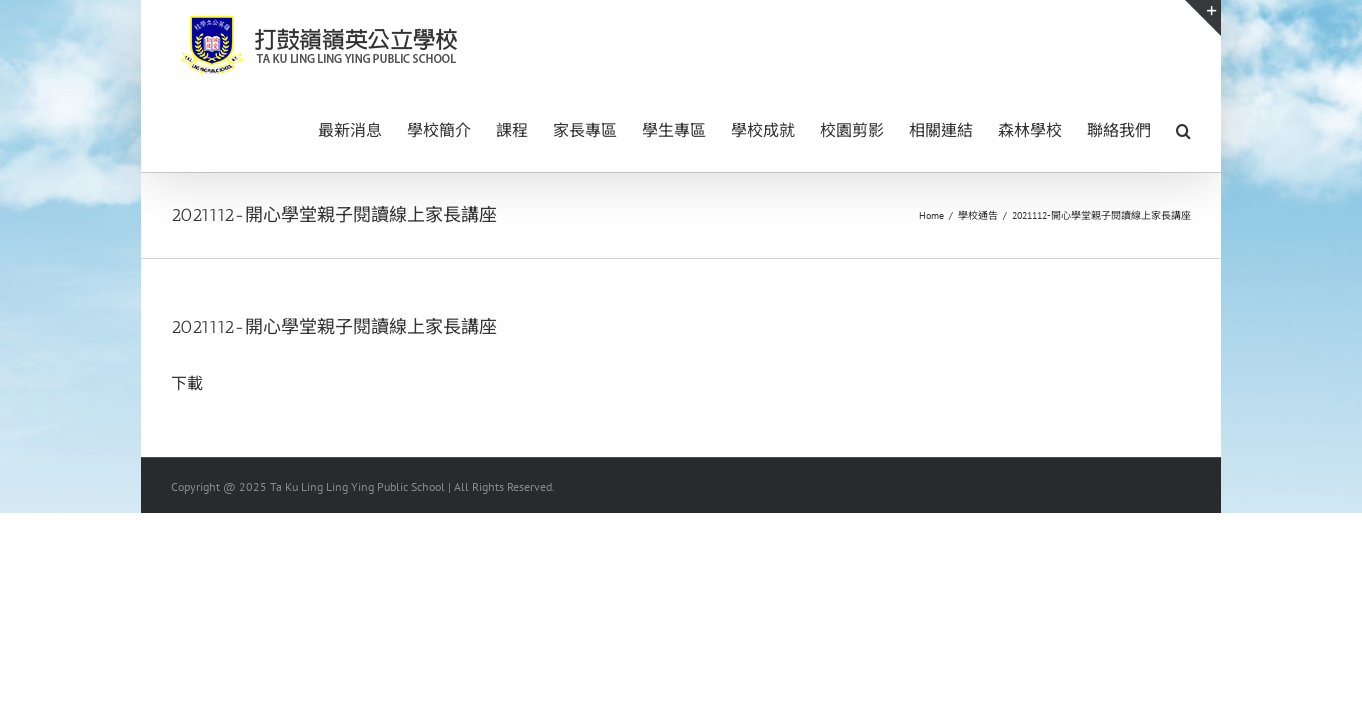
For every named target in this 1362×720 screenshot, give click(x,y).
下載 (187, 383)
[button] (1183, 129)
